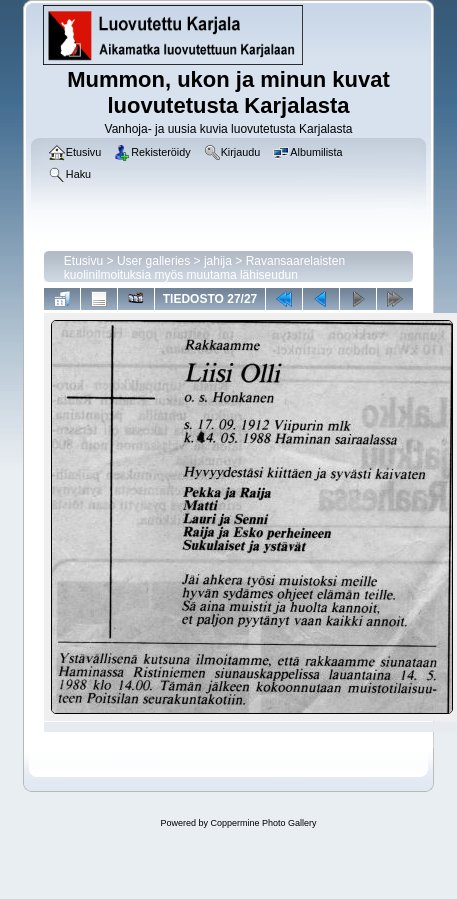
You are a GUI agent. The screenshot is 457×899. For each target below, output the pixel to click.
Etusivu (83, 261)
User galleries (153, 261)
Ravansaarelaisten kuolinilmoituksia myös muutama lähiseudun (204, 268)
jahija (218, 261)
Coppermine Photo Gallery (263, 823)
